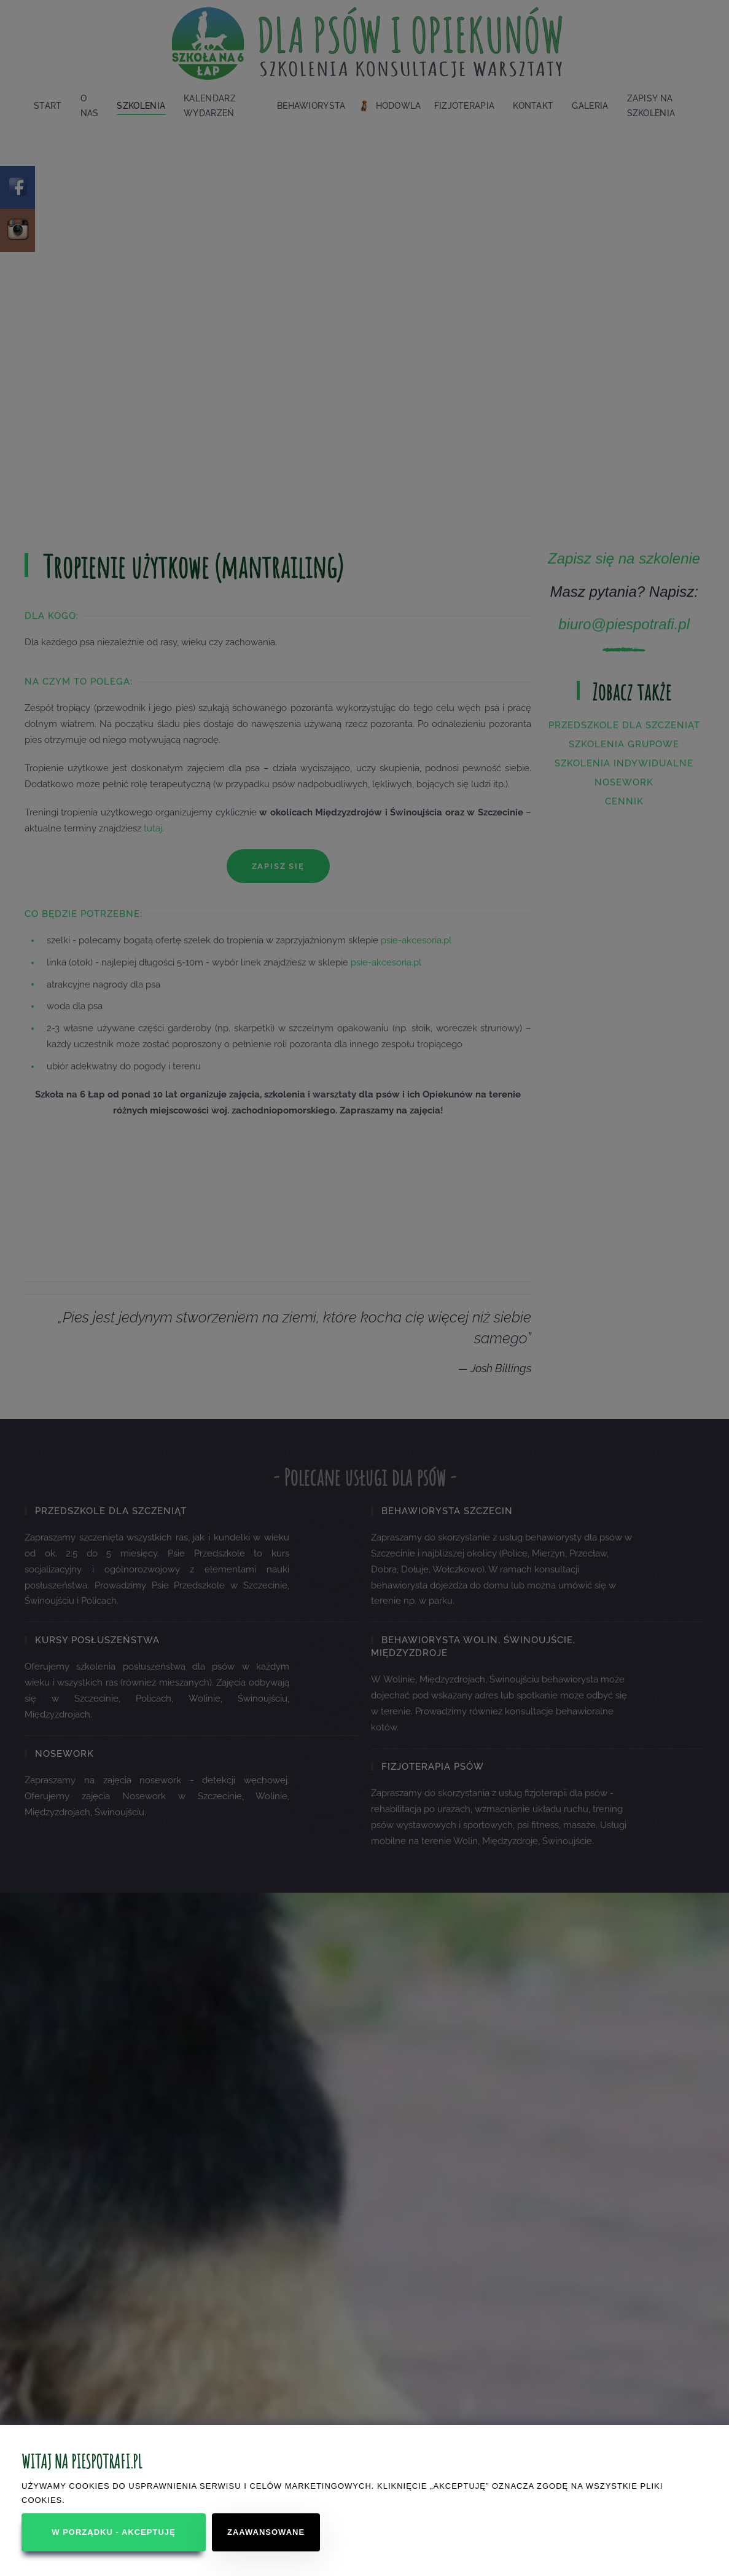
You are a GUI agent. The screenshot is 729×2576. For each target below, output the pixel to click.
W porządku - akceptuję (113, 2532)
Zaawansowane (266, 2532)
